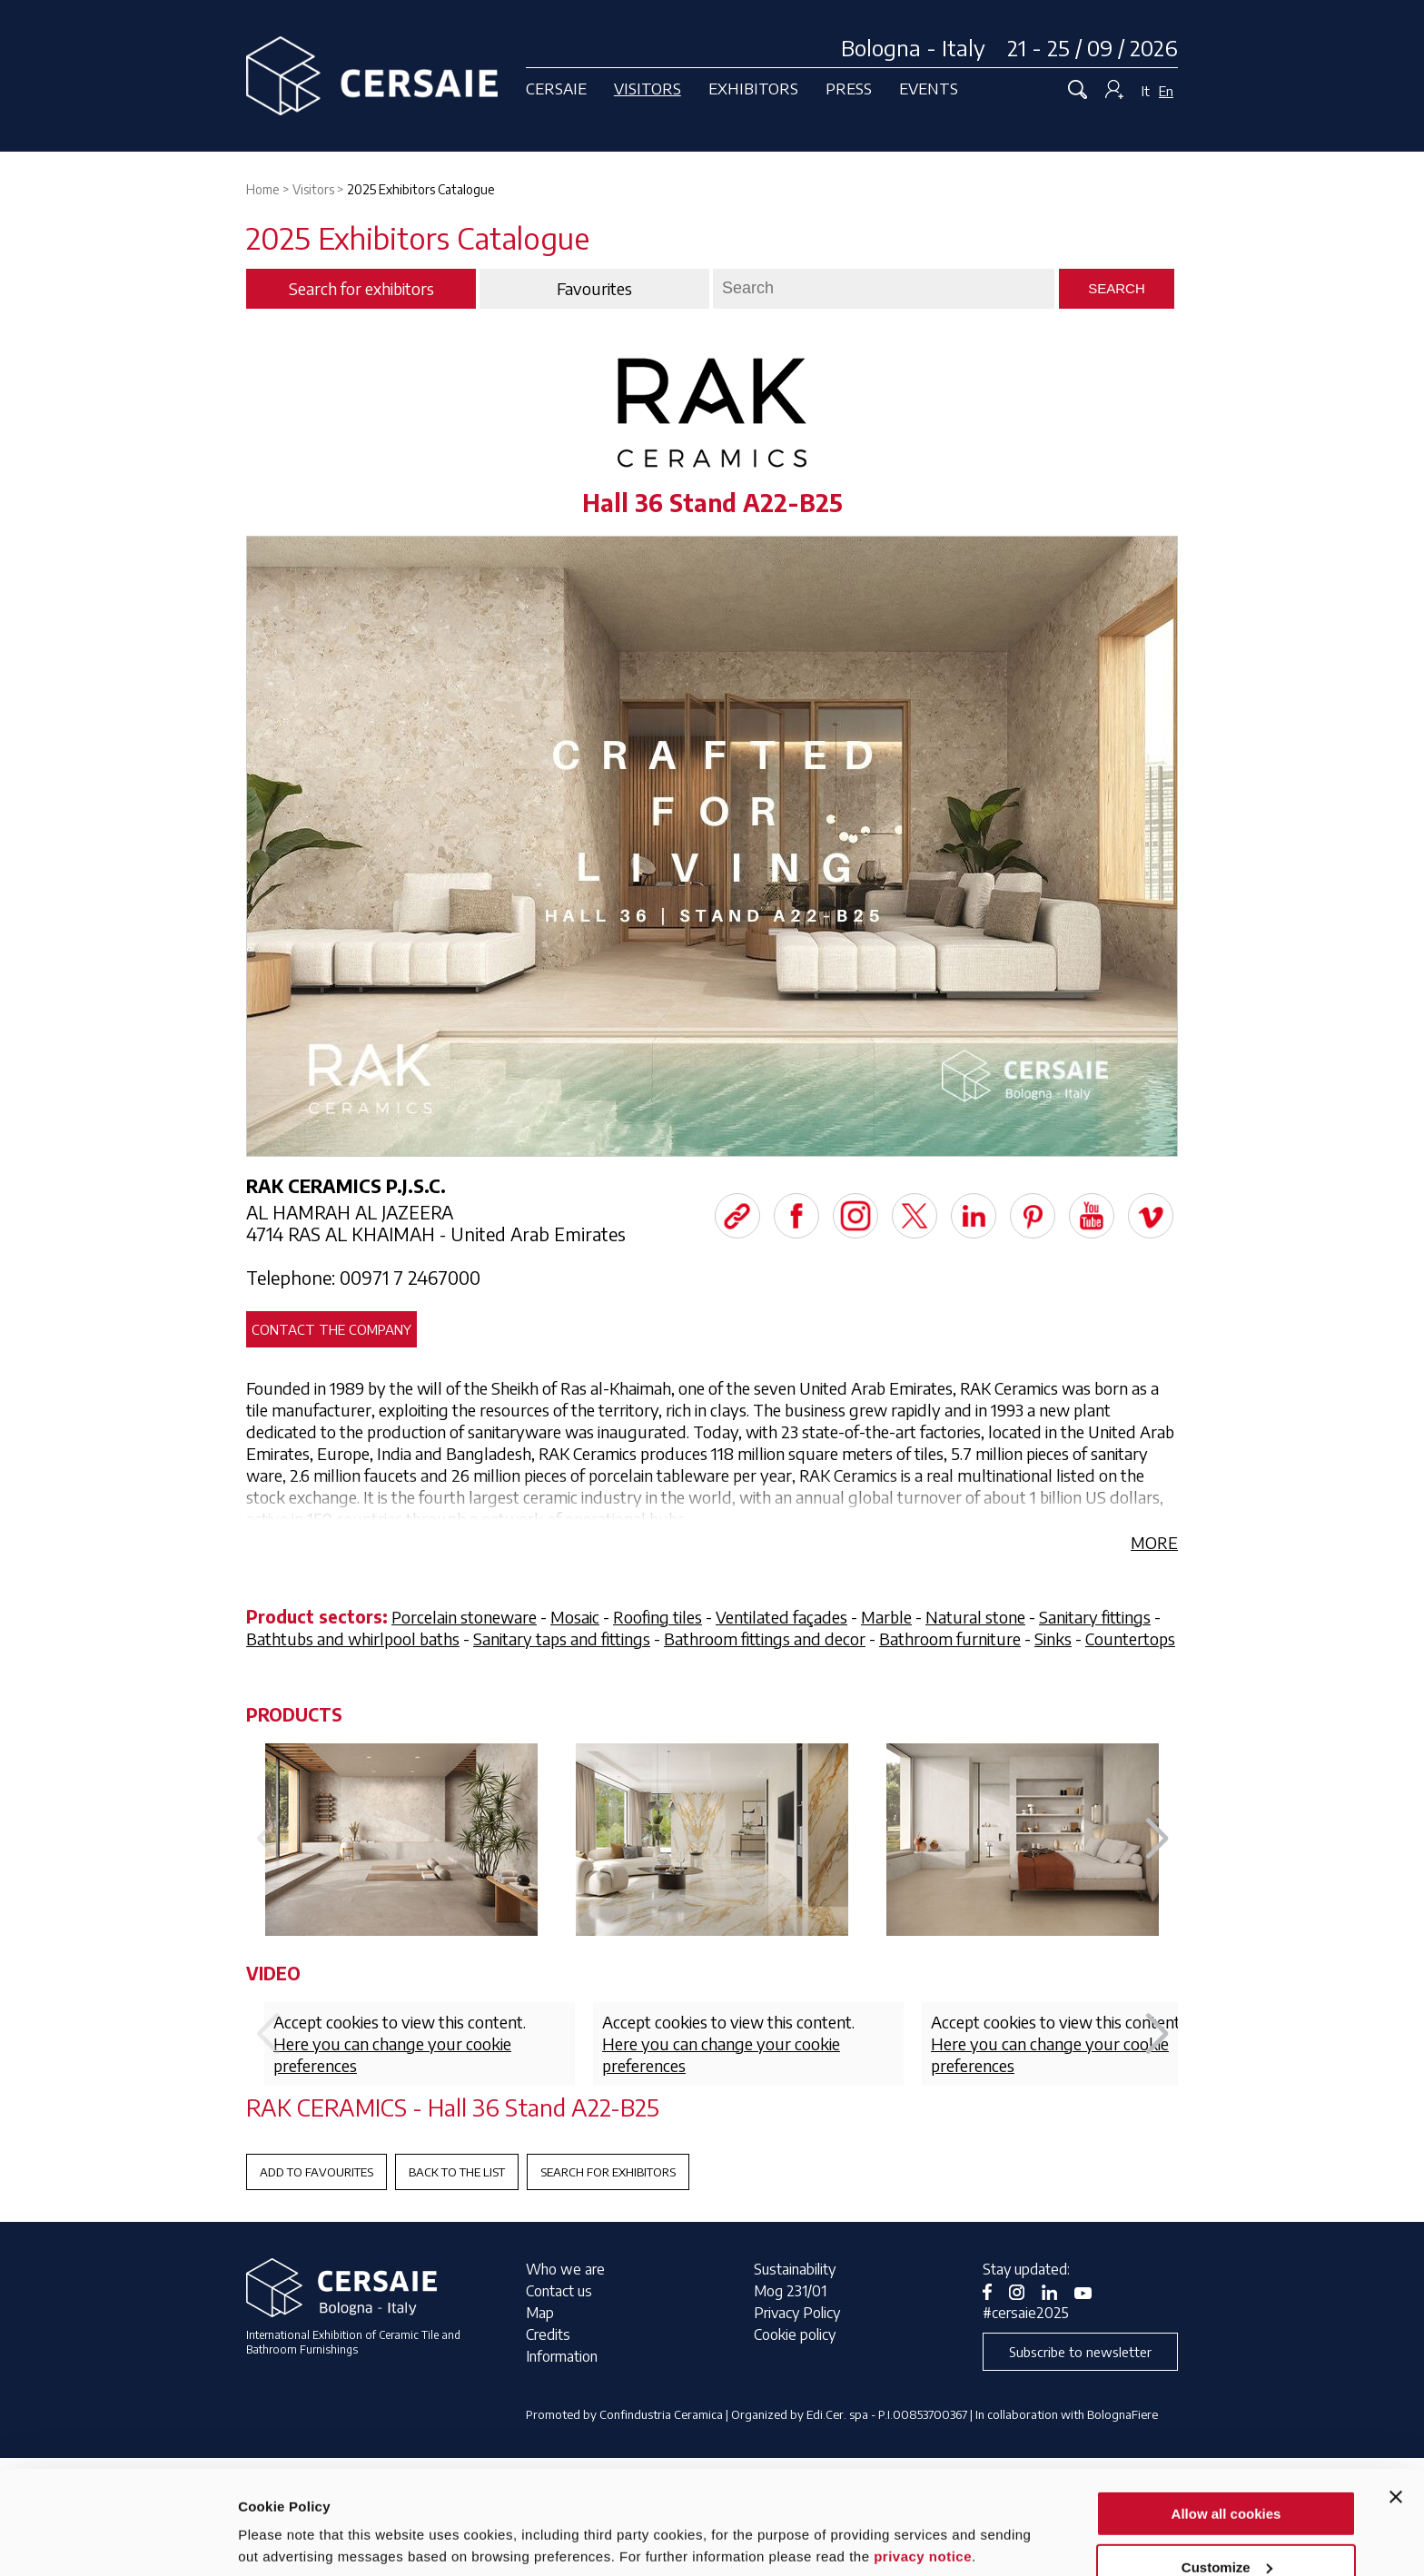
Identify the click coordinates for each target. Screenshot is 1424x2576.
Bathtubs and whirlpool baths (353, 1638)
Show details (280, 2517)
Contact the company (331, 1329)
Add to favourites (316, 2172)
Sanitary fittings (1095, 1616)
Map (540, 2313)
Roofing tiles (657, 1616)
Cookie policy (795, 2334)
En (1166, 91)
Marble (886, 1616)
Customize (1227, 2478)
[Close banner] (1395, 2408)
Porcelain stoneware (464, 1616)
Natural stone (975, 1616)
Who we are (565, 2269)
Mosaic (574, 1616)
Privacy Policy (797, 2313)
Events (928, 88)
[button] (1156, 1840)
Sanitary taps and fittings (561, 1638)
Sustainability (795, 2269)
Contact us (559, 2291)
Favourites (594, 288)
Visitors (647, 88)
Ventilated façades (781, 1616)
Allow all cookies (1226, 2425)
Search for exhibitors (608, 2172)
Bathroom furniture (950, 1638)
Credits (548, 2334)
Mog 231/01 (790, 2291)
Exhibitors (753, 88)
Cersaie (556, 88)
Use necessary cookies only (1226, 2531)
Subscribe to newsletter (1080, 2352)
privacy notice (923, 2467)
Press (849, 88)
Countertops (1130, 1638)
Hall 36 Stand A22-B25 (712, 503)
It (1146, 91)
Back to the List (457, 2172)
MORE (1154, 1542)
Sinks (1053, 1638)
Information (562, 2356)
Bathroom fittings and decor (764, 1638)
